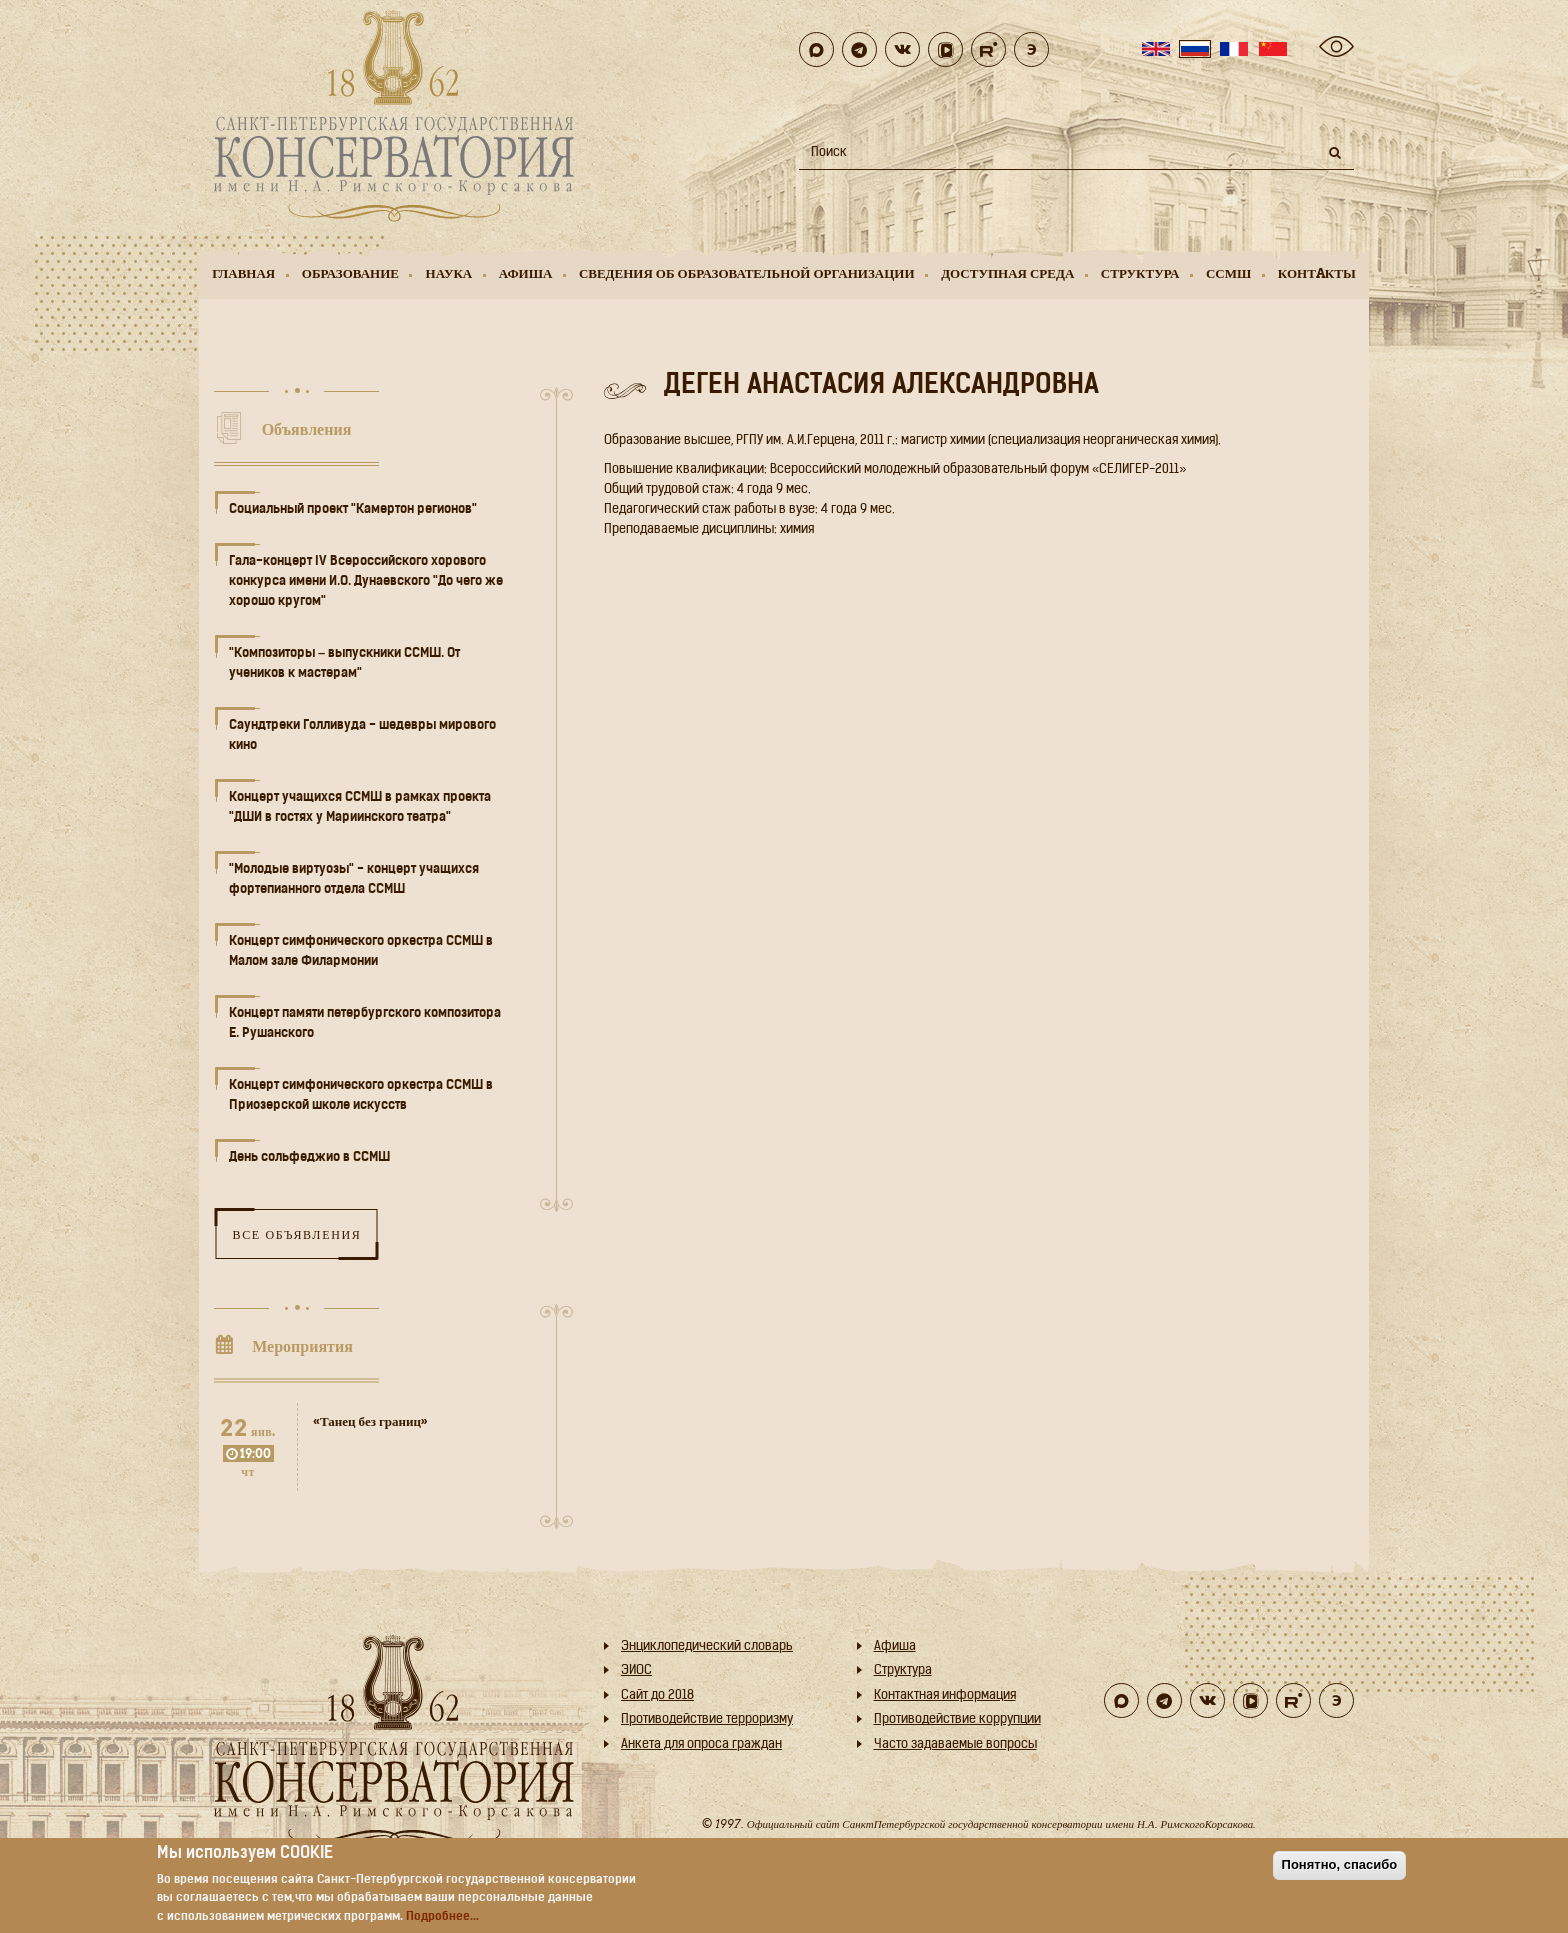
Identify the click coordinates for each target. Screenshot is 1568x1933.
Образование (350, 273)
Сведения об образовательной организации (747, 273)
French (1234, 49)
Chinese (1273, 49)
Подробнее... (442, 1917)
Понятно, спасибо (1340, 1864)
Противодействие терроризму (707, 1719)
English (1156, 49)
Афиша (526, 273)
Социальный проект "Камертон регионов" (353, 509)
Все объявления (296, 1234)
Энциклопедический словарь (707, 1646)
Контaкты (1317, 273)
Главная (243, 273)
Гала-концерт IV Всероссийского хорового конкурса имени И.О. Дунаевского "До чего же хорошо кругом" (366, 581)
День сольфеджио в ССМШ (309, 1157)
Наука (449, 273)
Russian (1195, 49)
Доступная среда (1007, 273)
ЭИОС (636, 1670)
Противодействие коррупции (957, 1719)
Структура (1140, 273)
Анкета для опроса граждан (701, 1744)
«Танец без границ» (370, 1421)
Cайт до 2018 (657, 1695)
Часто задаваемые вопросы (955, 1744)
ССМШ (1228, 273)
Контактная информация (945, 1695)
